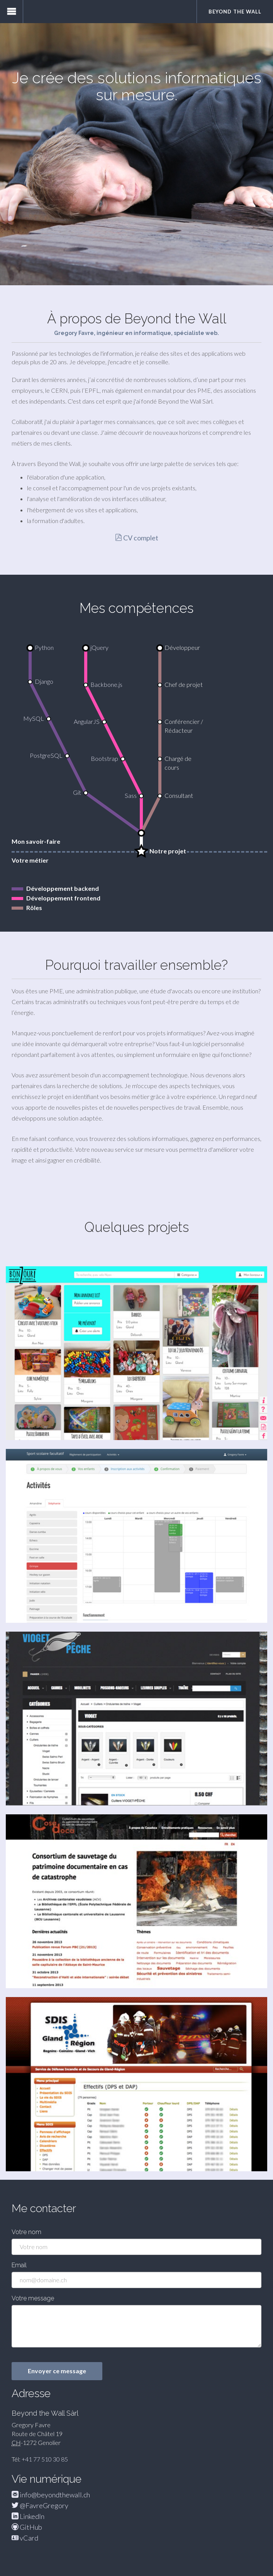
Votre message (33, 2298)
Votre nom (26, 2232)
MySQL (33, 718)
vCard (25, 2538)
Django (44, 681)
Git (77, 792)
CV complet (136, 537)
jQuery (99, 647)
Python (44, 647)
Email (19, 2265)
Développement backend (62, 888)
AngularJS (87, 721)
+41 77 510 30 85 (45, 2459)
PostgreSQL (46, 755)
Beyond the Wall (235, 11)
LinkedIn (28, 2516)
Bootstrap (104, 758)
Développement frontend (63, 898)
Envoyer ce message (57, 2370)
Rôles (34, 907)
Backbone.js (106, 684)
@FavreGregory (40, 2505)
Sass (131, 795)
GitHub (27, 2527)
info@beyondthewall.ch (51, 2494)
